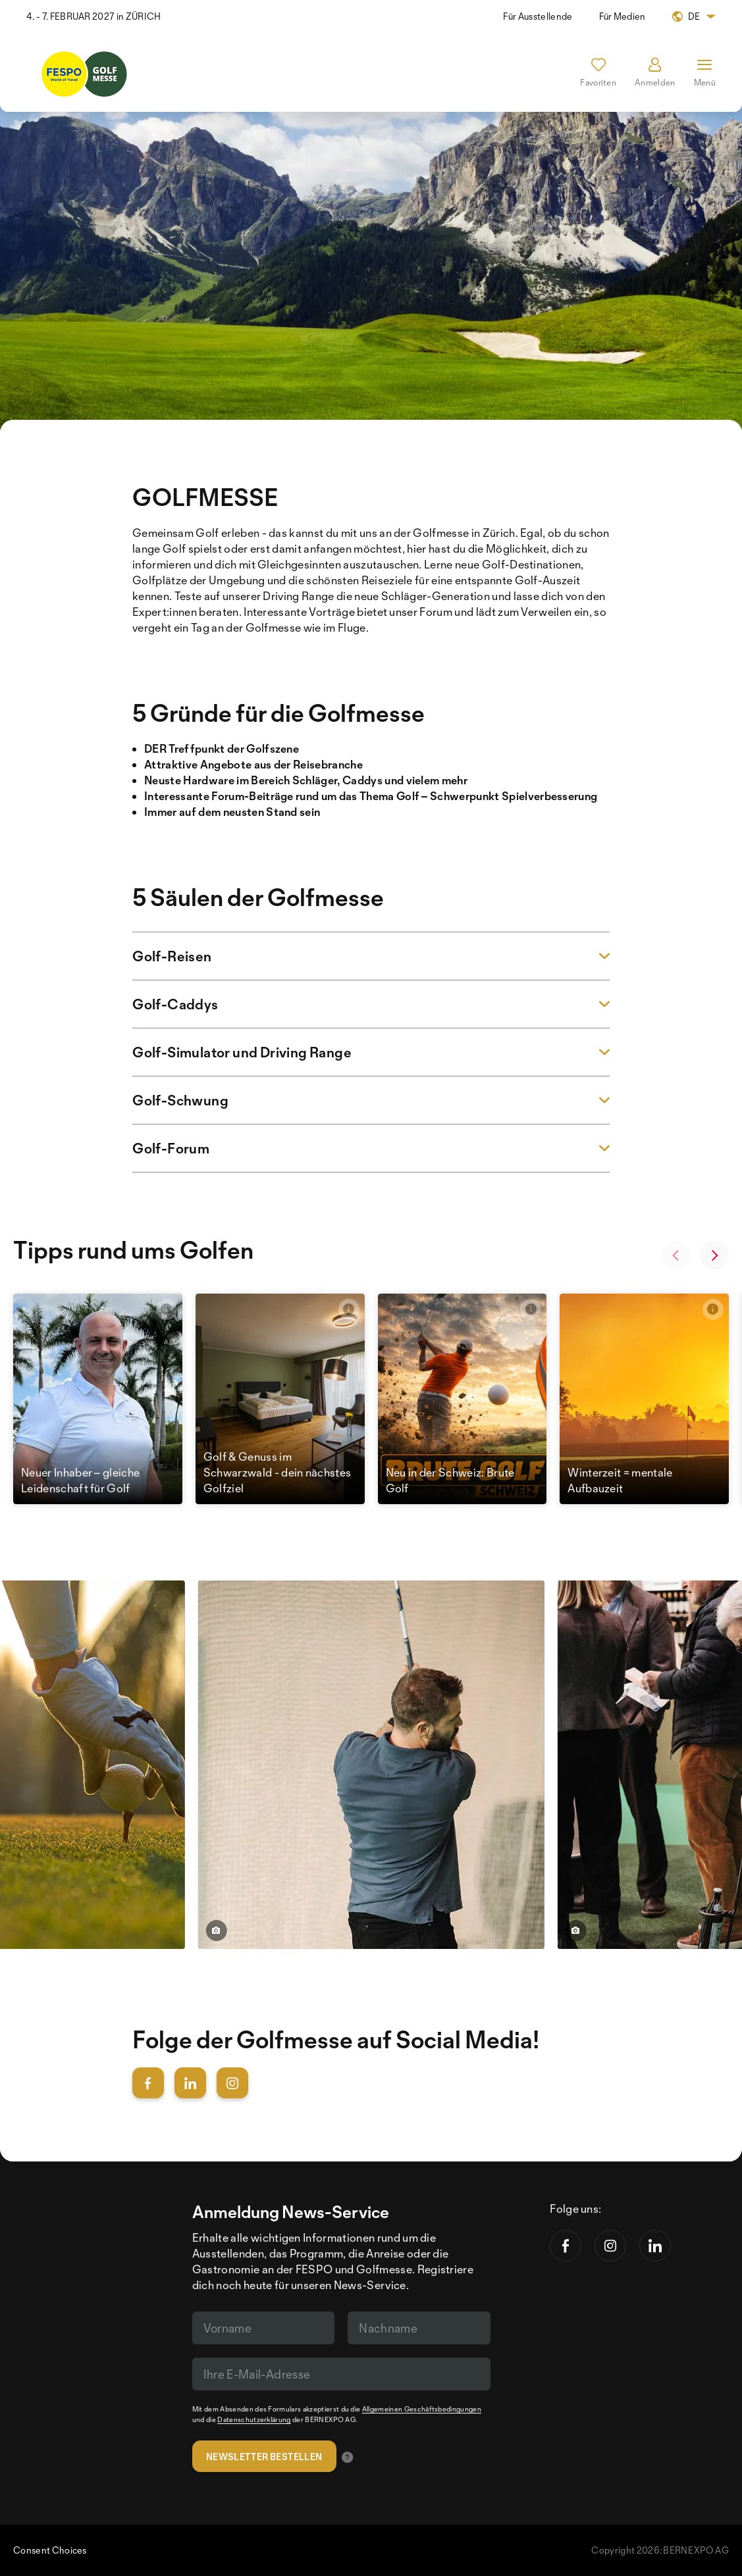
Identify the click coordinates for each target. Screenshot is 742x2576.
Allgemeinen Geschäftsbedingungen (421, 2408)
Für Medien (622, 16)
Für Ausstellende (537, 16)
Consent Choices (50, 2550)
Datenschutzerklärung (253, 2419)
